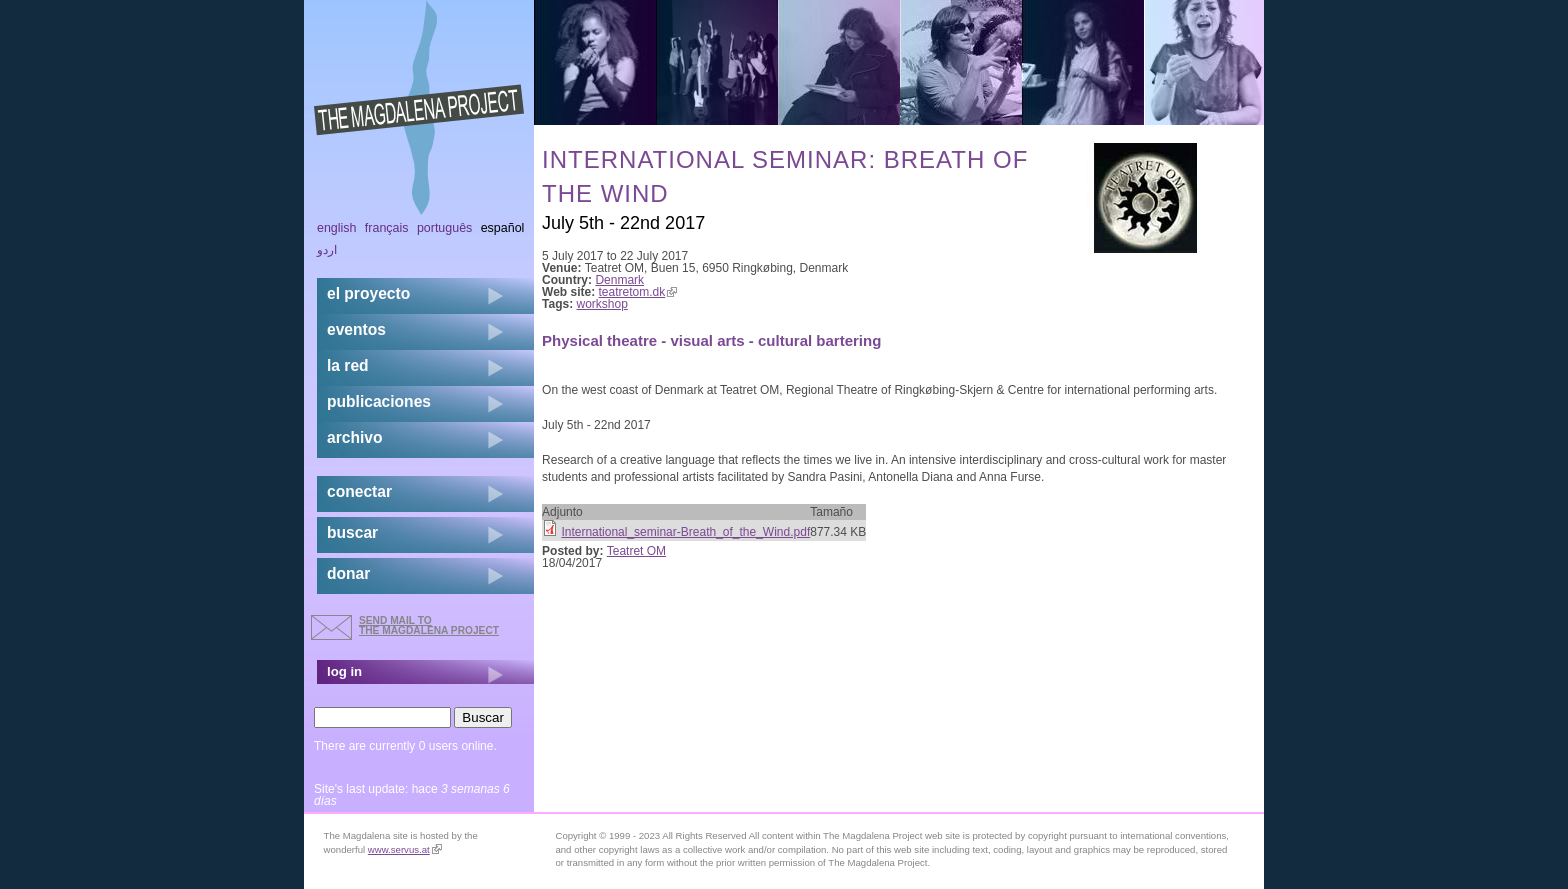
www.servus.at (405, 849)
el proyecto (368, 293)
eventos (356, 329)
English (337, 228)
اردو (327, 250)
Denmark (619, 280)
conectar (359, 491)
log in (344, 671)
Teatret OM (636, 551)
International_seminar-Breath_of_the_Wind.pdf (685, 532)
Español (503, 228)
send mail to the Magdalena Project (429, 625)
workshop (602, 304)
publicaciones (379, 401)
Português (444, 228)
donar (348, 573)
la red (348, 365)
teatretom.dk (638, 292)
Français (387, 228)
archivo (354, 437)
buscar (352, 532)
